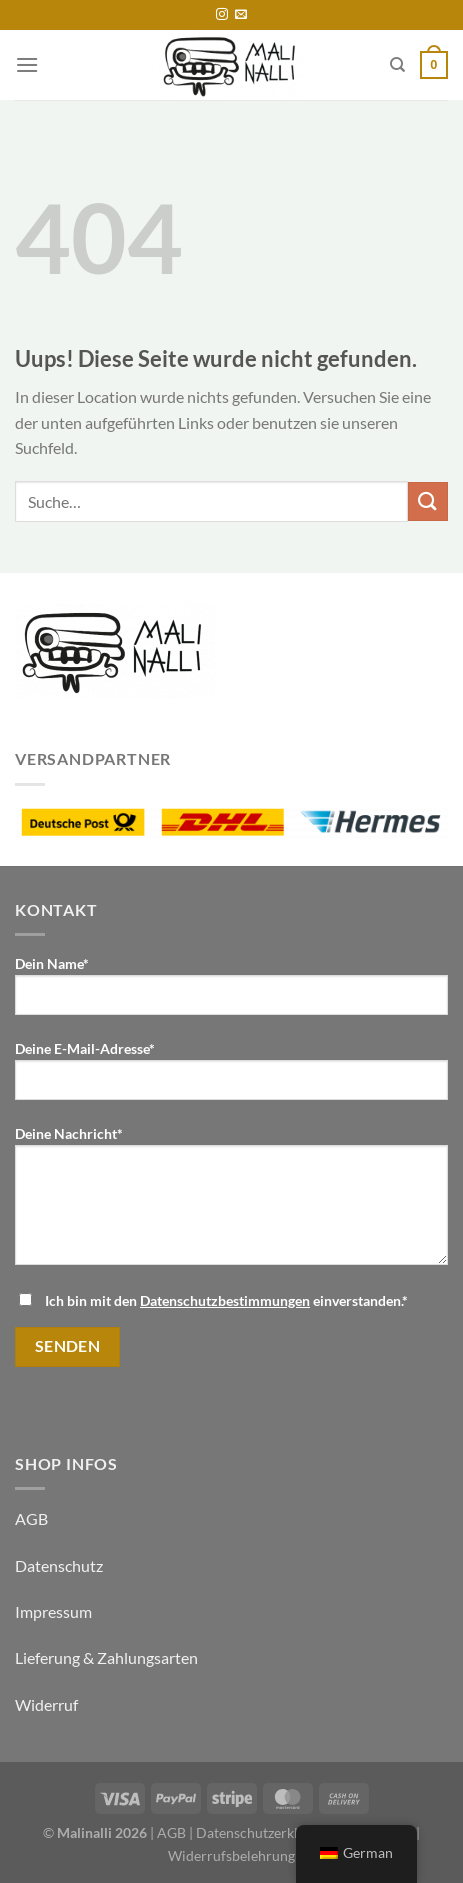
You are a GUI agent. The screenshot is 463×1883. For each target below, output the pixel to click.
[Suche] (397, 65)
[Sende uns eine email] (241, 15)
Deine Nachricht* (231, 1203)
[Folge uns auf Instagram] (222, 15)
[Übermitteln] (428, 501)
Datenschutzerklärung (265, 1832)
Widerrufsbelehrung (231, 1855)
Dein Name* (231, 993)
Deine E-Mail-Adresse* (231, 1078)
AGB (31, 1518)
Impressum (53, 1611)
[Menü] (27, 64)
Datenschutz (59, 1565)
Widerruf (46, 1704)
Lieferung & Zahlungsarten (106, 1657)
